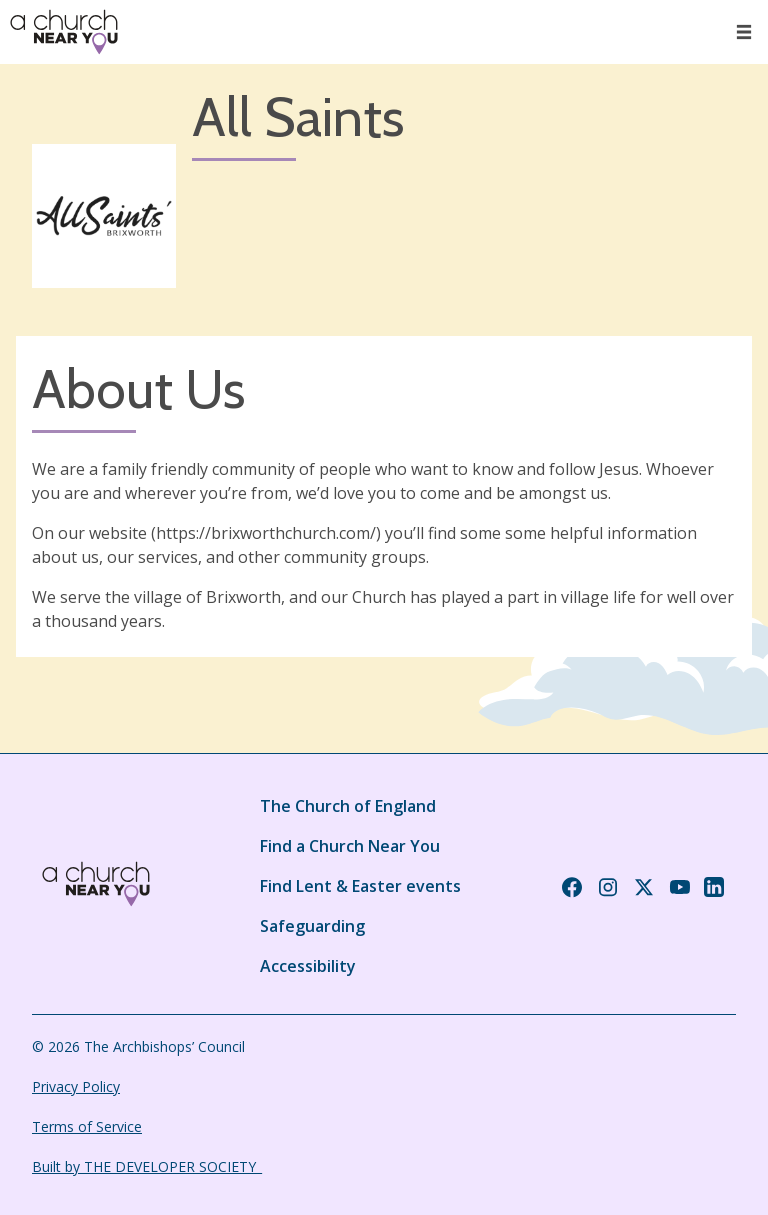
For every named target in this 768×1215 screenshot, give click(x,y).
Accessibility (308, 966)
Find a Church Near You (350, 846)
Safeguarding (312, 926)
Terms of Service (87, 1126)
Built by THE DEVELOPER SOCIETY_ (147, 1166)
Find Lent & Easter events (360, 886)
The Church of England (348, 806)
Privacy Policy (76, 1086)
